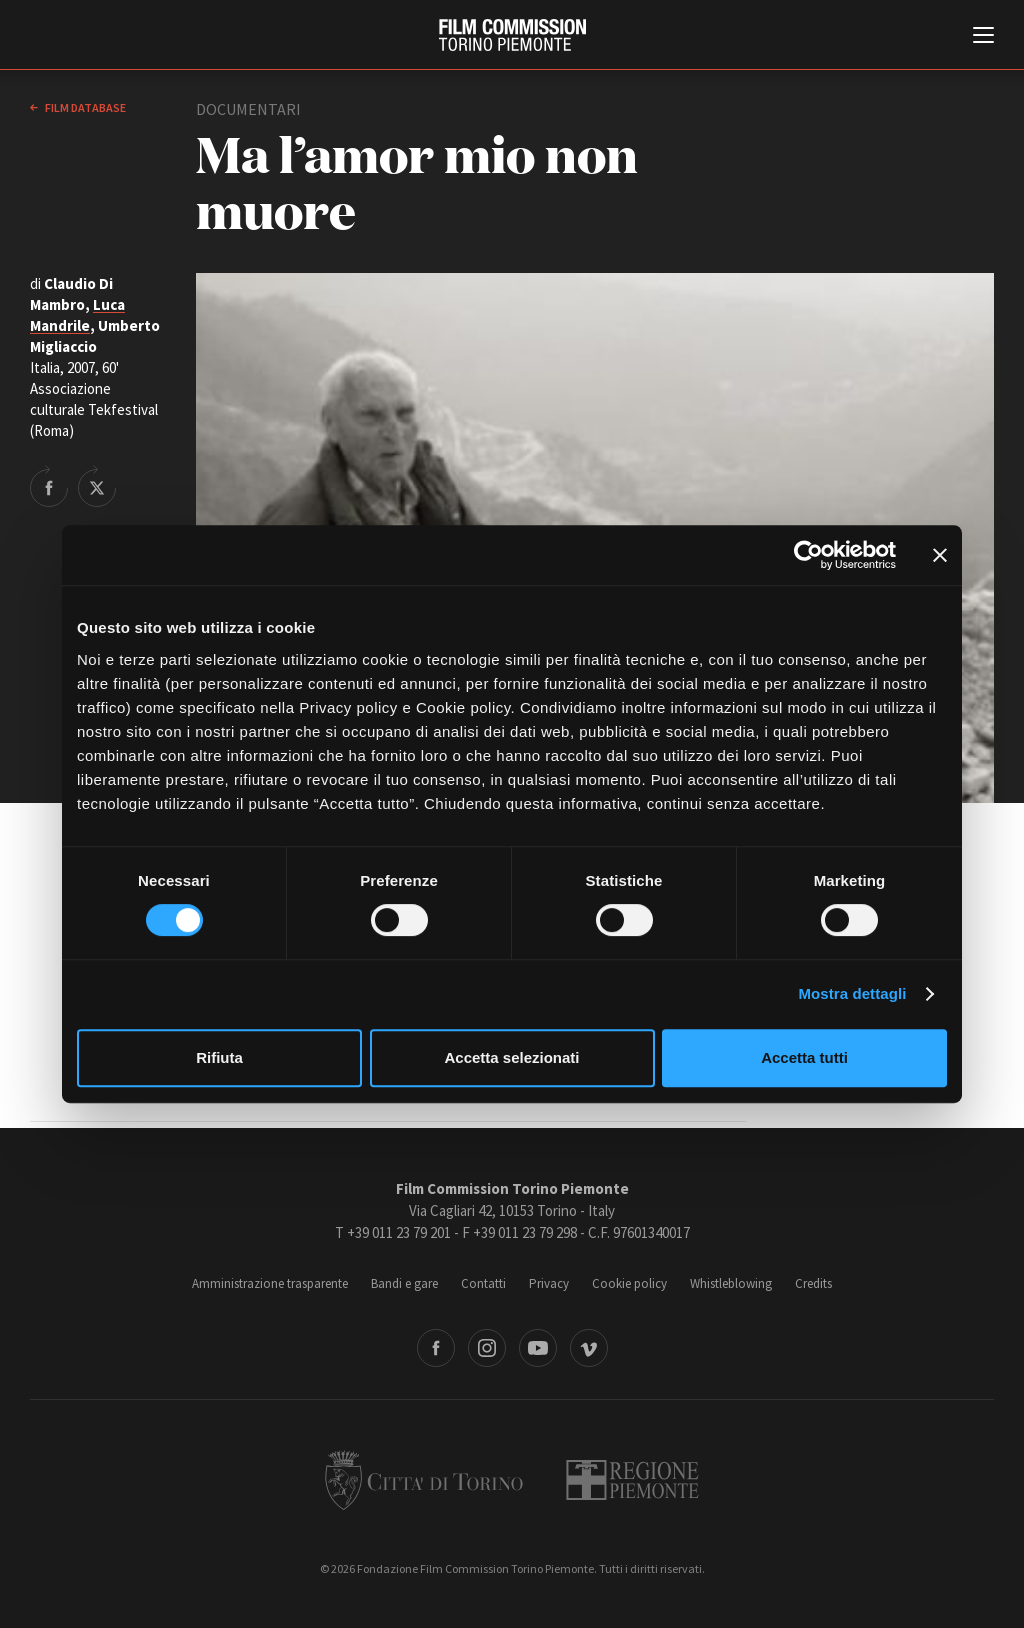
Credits (813, 1283)
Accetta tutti (804, 1057)
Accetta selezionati (511, 1057)
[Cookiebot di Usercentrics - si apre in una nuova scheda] (808, 555)
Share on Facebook (49, 486)
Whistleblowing (731, 1283)
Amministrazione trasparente (270, 1283)
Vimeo (589, 1348)
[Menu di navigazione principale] (983, 37)
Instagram (487, 1348)
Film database (84, 107)
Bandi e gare (404, 1283)
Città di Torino (424, 1480)
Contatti (483, 1283)
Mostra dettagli (852, 993)
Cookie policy (629, 1283)
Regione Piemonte (632, 1480)
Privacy (549, 1283)
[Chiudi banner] (940, 555)
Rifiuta (219, 1057)
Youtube (538, 1348)
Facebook (436, 1348)
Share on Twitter (97, 486)
